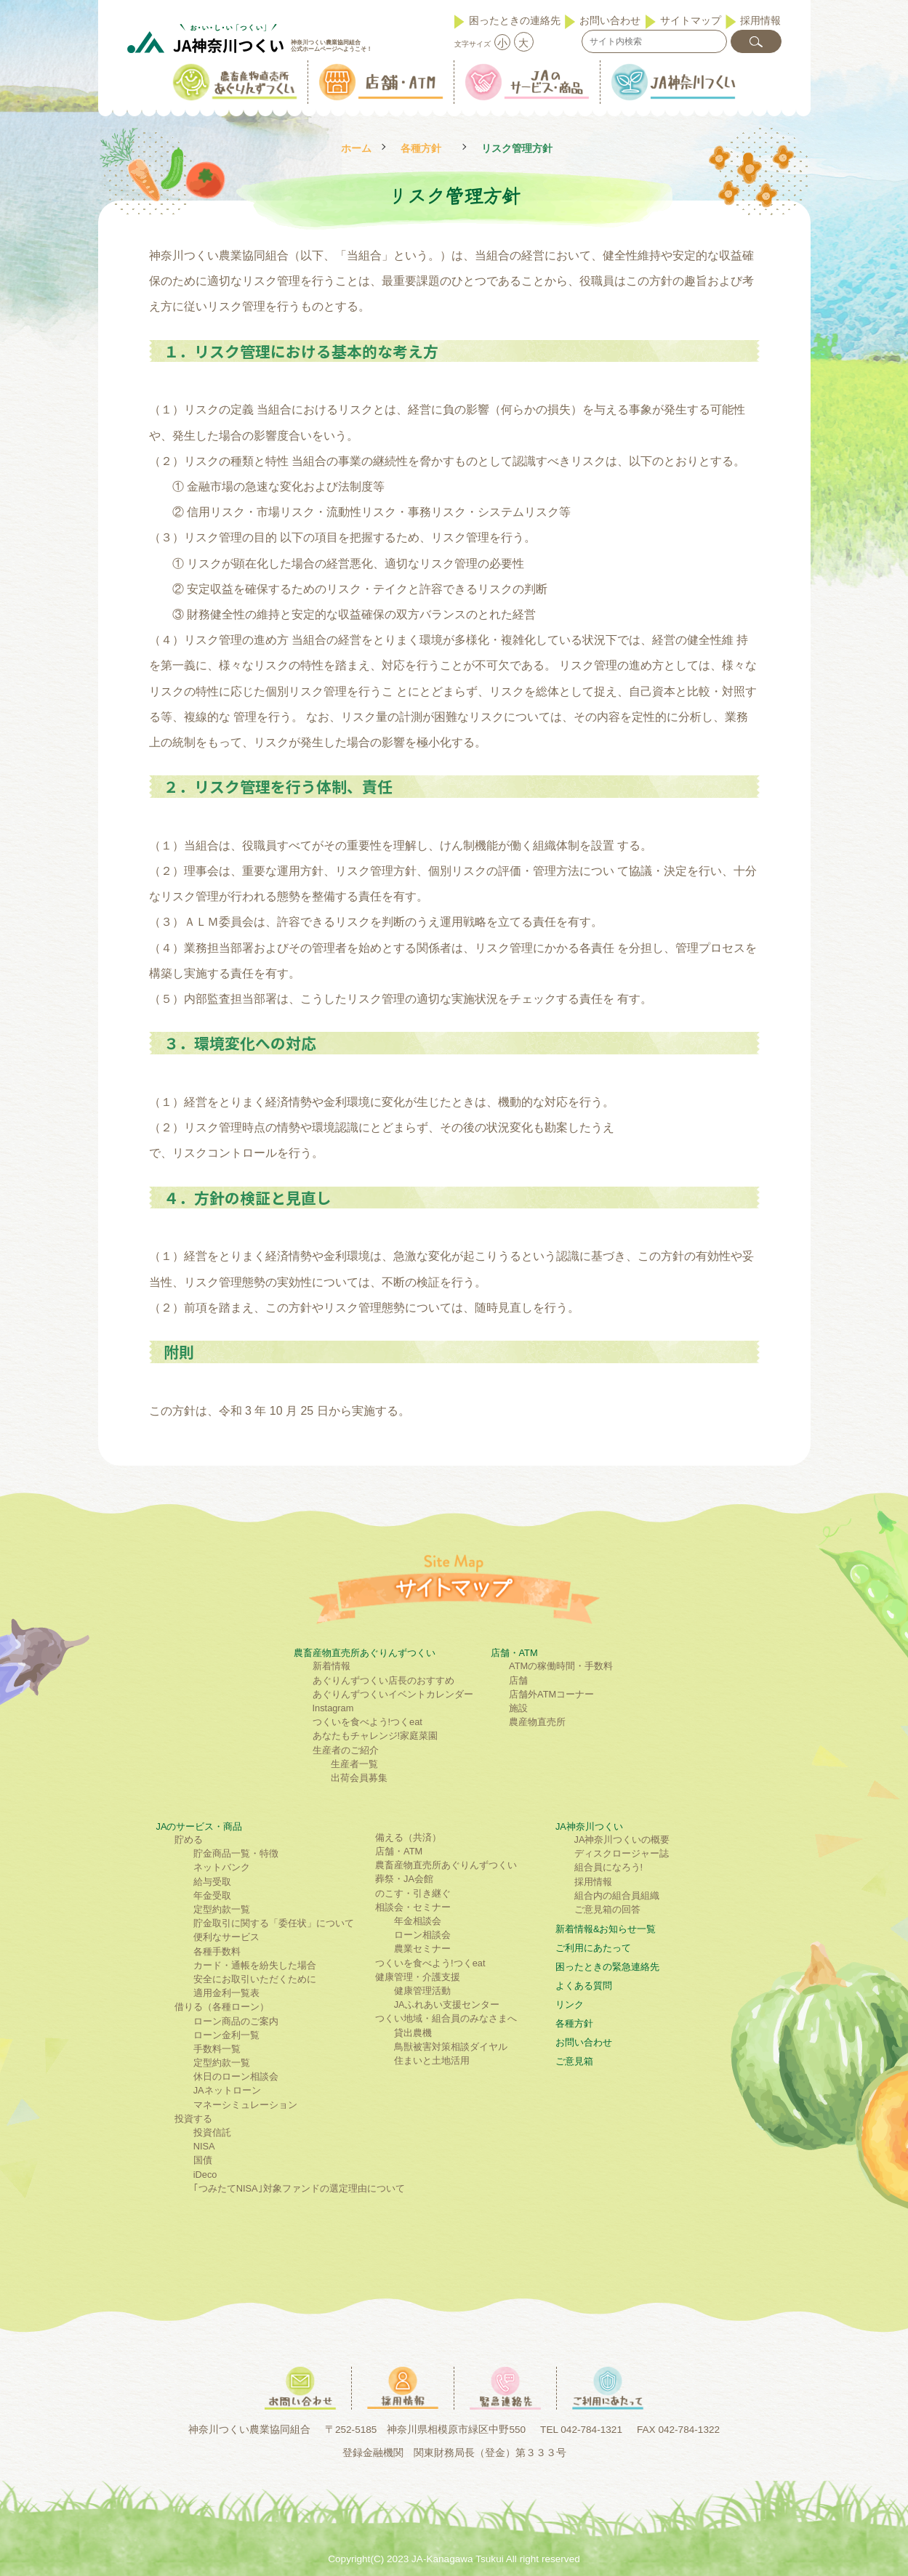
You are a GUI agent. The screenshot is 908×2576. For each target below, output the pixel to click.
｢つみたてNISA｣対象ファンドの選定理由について (299, 2188)
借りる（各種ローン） (221, 2006)
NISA (204, 2146)
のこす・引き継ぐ (413, 1893)
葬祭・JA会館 (404, 1878)
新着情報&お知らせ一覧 (605, 1928)
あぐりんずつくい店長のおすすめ (383, 1680)
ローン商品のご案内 (235, 2021)
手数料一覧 (217, 2048)
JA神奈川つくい (589, 1826)
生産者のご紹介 (346, 1750)
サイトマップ (690, 20)
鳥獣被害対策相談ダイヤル (450, 2046)
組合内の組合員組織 (616, 1895)
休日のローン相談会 (235, 2076)
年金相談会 (417, 1920)
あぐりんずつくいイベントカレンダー (393, 1694)
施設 (518, 1708)
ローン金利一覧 (226, 2035)
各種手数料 (217, 1951)
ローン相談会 (422, 1934)
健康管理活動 (422, 1990)
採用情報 (760, 20)
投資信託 (212, 2132)
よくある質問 (583, 1985)
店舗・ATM (514, 1652)
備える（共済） (408, 1837)
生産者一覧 (354, 1764)
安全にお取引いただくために (254, 1979)
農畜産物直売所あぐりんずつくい (364, 1652)
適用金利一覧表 (226, 1992)
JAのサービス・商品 (199, 1826)
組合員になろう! (608, 1867)
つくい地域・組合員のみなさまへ (446, 2018)
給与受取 (212, 1881)
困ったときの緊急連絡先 (607, 1966)
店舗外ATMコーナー (551, 1694)
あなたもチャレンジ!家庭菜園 (375, 1735)
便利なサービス (226, 1936)
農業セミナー (422, 1948)
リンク (569, 2004)
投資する (193, 2118)
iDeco (205, 2174)
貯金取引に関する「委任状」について (273, 1923)
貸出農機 (413, 2032)
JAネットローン (227, 2090)
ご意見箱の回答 (607, 1909)
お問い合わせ (609, 20)
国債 (202, 2160)
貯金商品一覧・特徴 (235, 1853)
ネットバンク (221, 1867)
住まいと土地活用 (432, 2060)
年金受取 (212, 1895)
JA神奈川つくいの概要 (622, 1839)
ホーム (356, 148)
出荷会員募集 (359, 1777)
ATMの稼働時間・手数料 (561, 1665)
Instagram (333, 1708)
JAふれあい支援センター (446, 2004)
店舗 (518, 1680)
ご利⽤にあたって (593, 1947)
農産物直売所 (537, 1721)
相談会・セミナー (413, 1907)
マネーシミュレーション (245, 2104)
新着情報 (331, 1665)
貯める (188, 1839)
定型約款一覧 (221, 1909)
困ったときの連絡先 (515, 20)
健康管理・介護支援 (417, 1976)
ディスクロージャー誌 (621, 1853)
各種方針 (421, 148)
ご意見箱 (574, 2061)
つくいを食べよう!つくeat (367, 1721)
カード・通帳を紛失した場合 (254, 1965)
